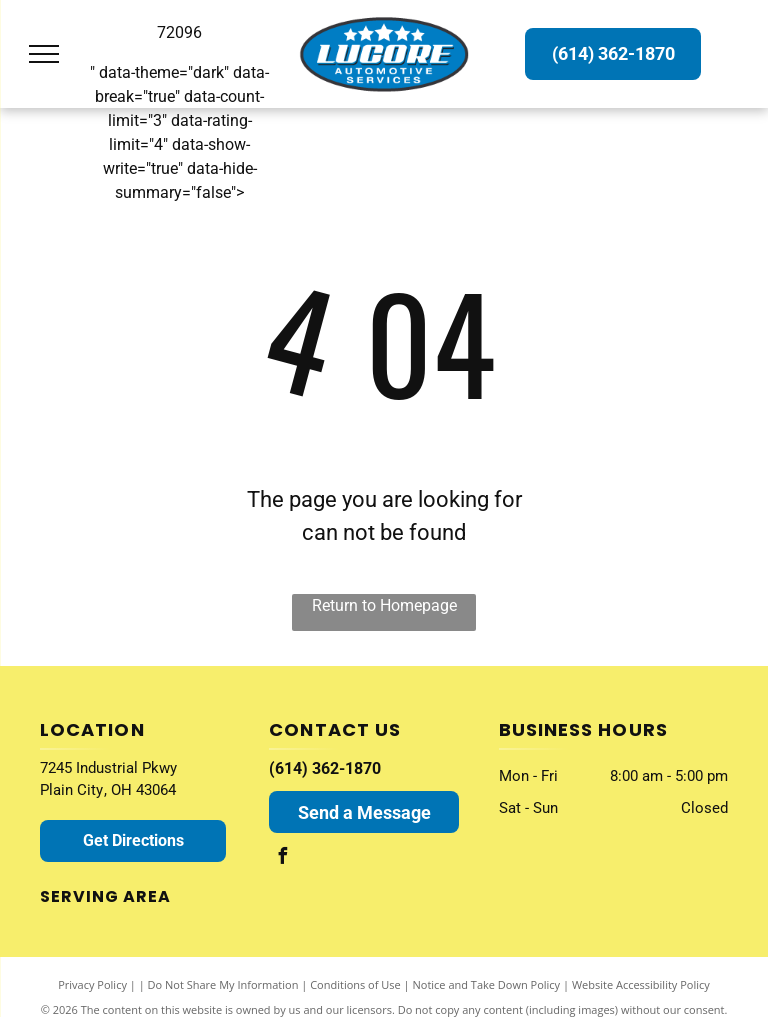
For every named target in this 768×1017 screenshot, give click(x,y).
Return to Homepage (384, 605)
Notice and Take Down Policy (487, 984)
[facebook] (282, 858)
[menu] (44, 54)
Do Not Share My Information (223, 984)
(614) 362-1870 (325, 768)
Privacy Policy (92, 984)
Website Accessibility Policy (641, 984)
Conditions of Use (355, 984)
